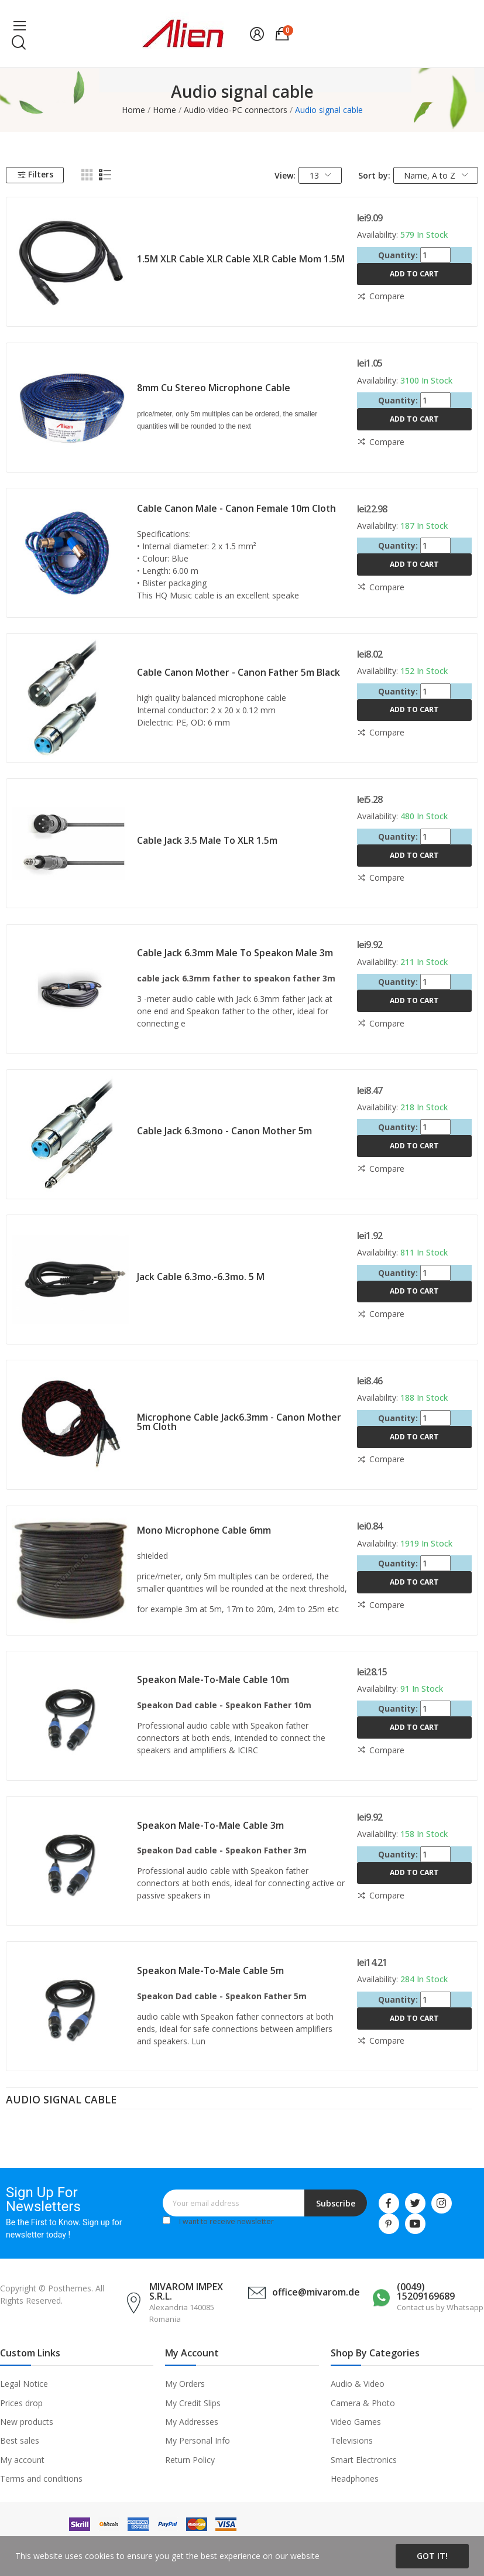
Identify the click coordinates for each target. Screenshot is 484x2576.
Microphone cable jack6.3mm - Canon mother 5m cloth (239, 1422)
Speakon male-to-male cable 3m (210, 1825)
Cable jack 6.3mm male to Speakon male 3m (235, 952)
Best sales (19, 2440)
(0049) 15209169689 (426, 2291)
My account (22, 2459)
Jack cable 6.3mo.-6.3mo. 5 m (201, 1276)
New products (26, 2421)
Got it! (432, 2555)
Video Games (356, 2421)
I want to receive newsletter (226, 2221)
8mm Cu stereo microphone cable (213, 387)
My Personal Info (197, 2440)
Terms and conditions (41, 2478)
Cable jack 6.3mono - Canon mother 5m (224, 1130)
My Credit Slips (193, 2403)
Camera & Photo (363, 2403)
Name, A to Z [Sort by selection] (436, 175)
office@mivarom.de (316, 2292)
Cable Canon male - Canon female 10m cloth (236, 508)
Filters (35, 174)
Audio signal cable (61, 2100)
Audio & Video (358, 2383)
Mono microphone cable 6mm (204, 1530)
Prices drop (21, 2403)
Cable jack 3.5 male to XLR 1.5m (207, 840)
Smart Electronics (364, 2459)
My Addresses (191, 2421)
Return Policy (190, 2459)
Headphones (355, 2478)
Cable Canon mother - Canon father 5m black (238, 672)
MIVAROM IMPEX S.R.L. (186, 2291)
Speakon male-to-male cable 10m (213, 1679)
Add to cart (414, 274)
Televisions (352, 2440)
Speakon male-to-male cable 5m (210, 1970)
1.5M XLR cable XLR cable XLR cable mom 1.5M (241, 258)
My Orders (185, 2383)
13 (320, 175)
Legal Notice (24, 2383)
